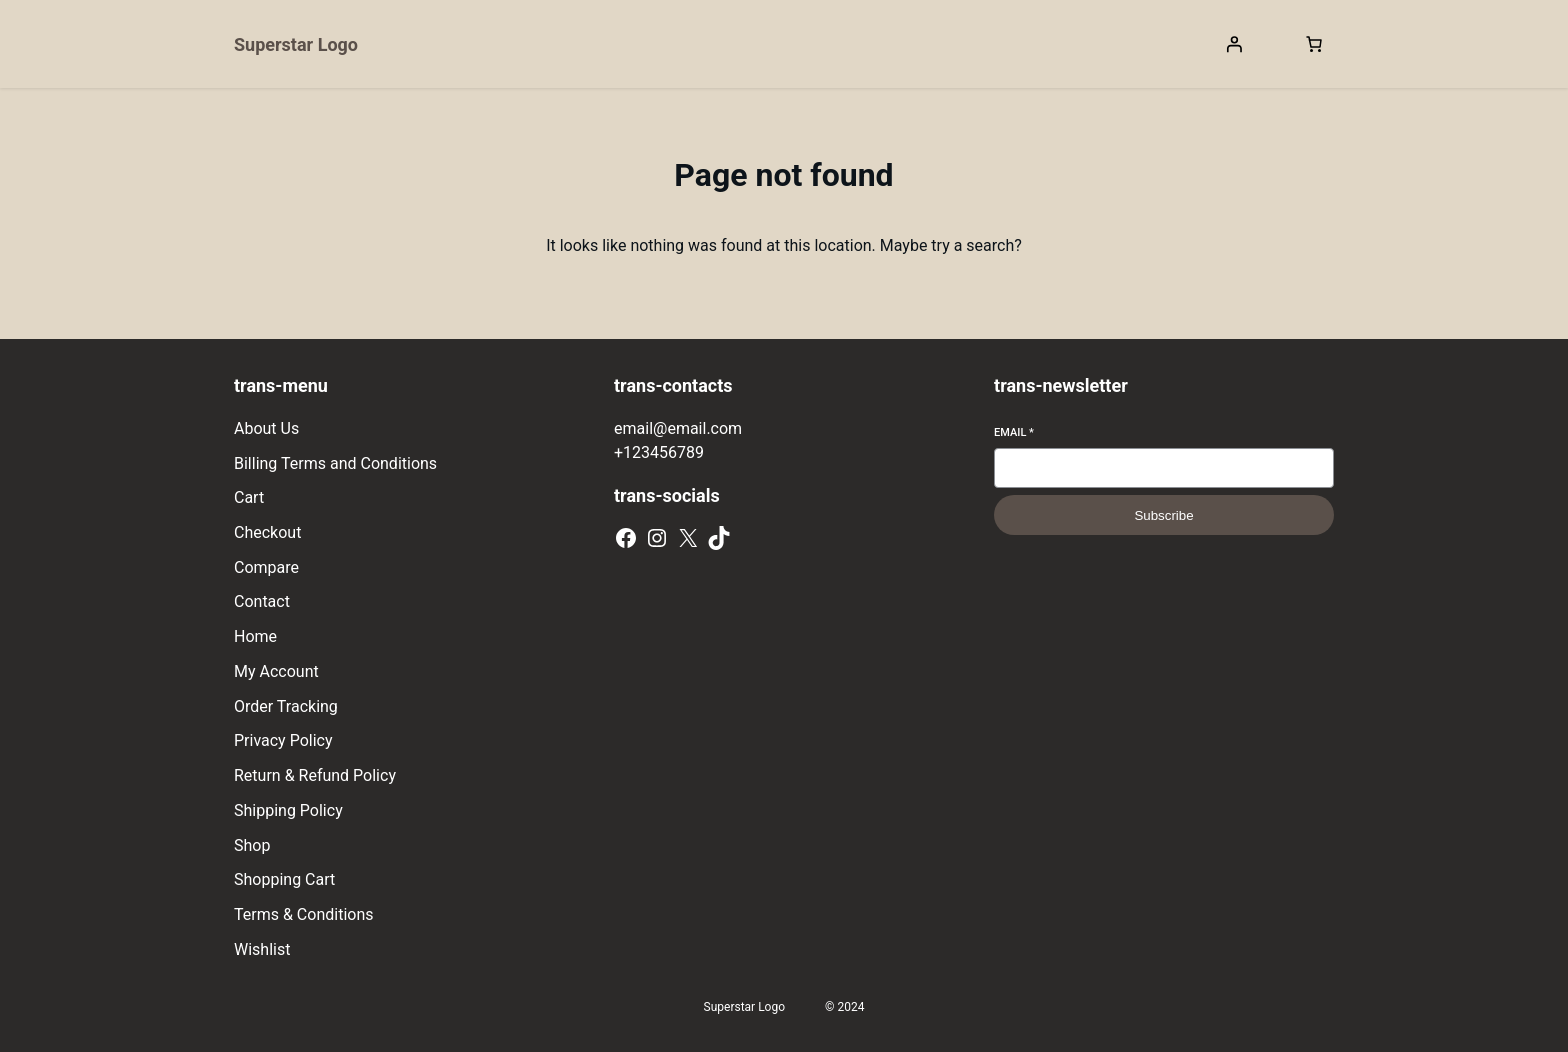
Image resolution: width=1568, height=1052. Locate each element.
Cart (249, 497)
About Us (266, 428)
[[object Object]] (1314, 44)
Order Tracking (286, 706)
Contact (262, 601)
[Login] (1234, 44)
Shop (252, 845)
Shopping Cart (284, 879)
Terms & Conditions (304, 914)
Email (1014, 432)
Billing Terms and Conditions (335, 463)
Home (255, 636)
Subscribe (1163, 515)
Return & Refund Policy (315, 775)
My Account (276, 671)
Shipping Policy (288, 810)
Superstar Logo (296, 44)
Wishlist (262, 949)
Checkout (267, 532)
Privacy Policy (283, 740)
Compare (266, 567)
